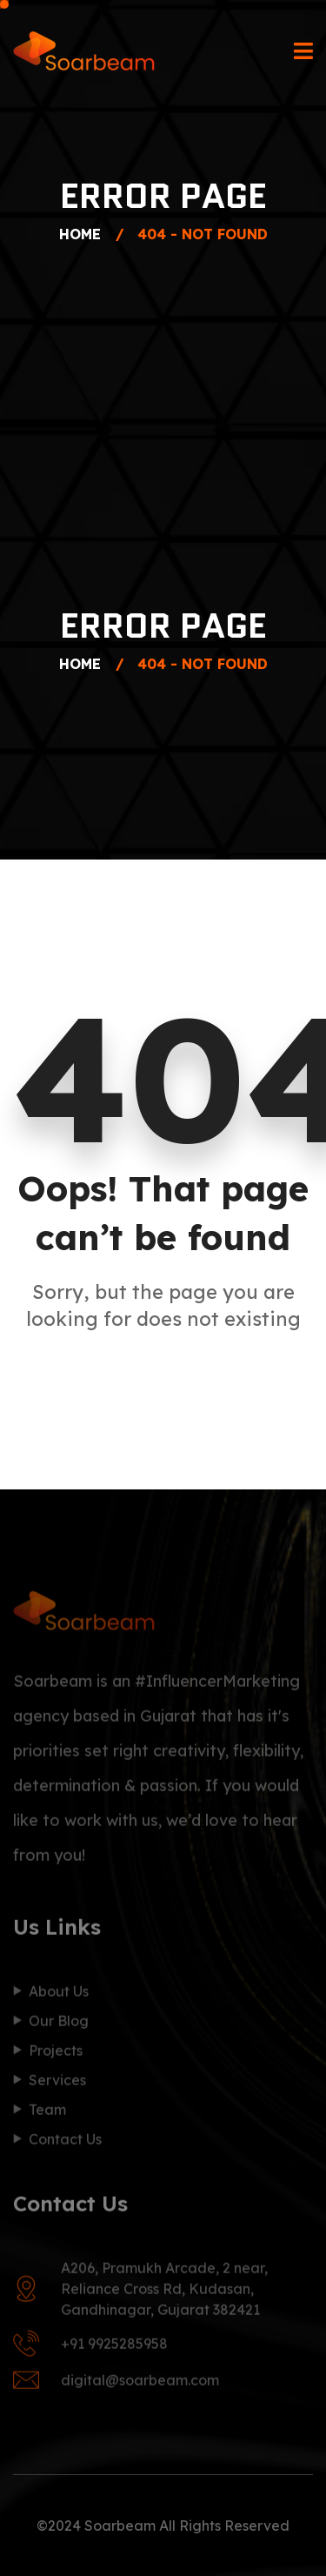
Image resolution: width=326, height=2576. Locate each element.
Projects (56, 2054)
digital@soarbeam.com (140, 2383)
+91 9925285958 (114, 2347)
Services (57, 2083)
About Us (59, 1995)
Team (47, 2113)
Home (84, 234)
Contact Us (65, 2142)
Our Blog (59, 2024)
